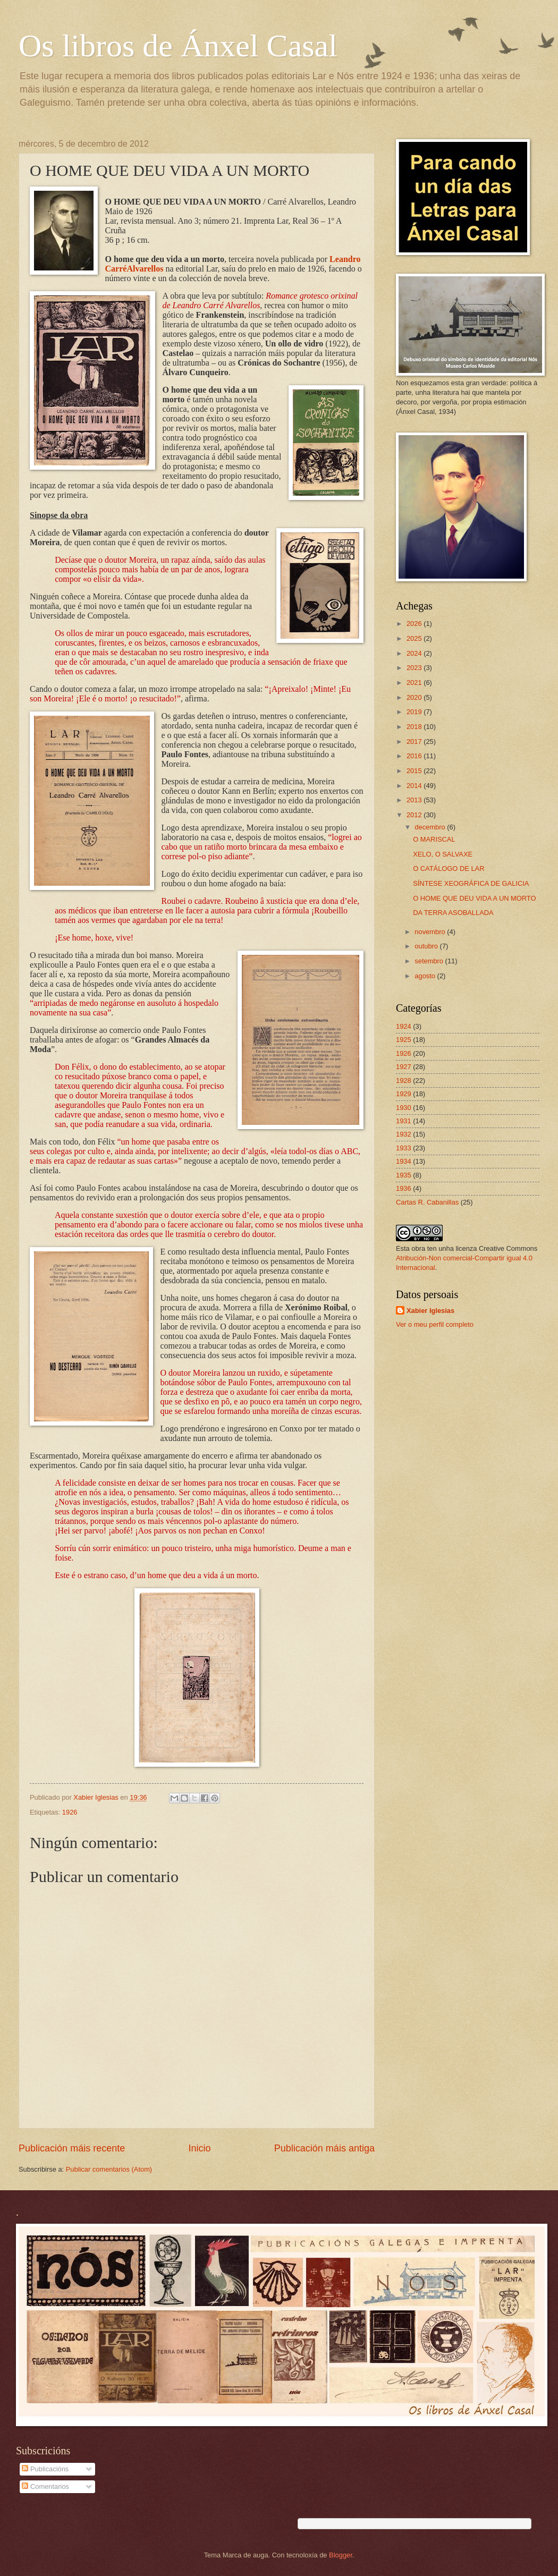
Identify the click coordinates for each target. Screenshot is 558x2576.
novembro (431, 932)
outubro (427, 946)
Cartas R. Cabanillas (427, 1202)
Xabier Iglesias (430, 1311)
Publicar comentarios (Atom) (109, 2169)
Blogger (340, 2555)
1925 (403, 1040)
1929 (403, 1094)
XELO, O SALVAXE (442, 854)
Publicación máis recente (72, 2148)
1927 (403, 1067)
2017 (415, 741)
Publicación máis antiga (324, 2148)
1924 (403, 1026)
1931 (403, 1121)
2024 (415, 653)
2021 (415, 683)
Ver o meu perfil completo (435, 1324)
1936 (403, 1188)
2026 (415, 624)
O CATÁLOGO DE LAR (448, 868)
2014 (415, 786)
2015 (415, 771)
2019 (415, 712)
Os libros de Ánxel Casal (178, 45)
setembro (430, 961)
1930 (403, 1108)
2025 (415, 638)
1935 (403, 1175)
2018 (415, 727)
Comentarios (45, 2486)
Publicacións (45, 2469)
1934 (403, 1161)
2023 (415, 668)
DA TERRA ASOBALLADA (453, 913)
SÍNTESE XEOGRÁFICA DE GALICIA (471, 883)
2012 (415, 815)
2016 (415, 756)
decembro (431, 827)
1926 (70, 1812)
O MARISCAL (434, 839)
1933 (403, 1148)
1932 (403, 1134)
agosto (426, 976)
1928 (403, 1080)
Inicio (199, 2148)
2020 (415, 697)
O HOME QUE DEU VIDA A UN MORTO (474, 898)
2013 (415, 800)
